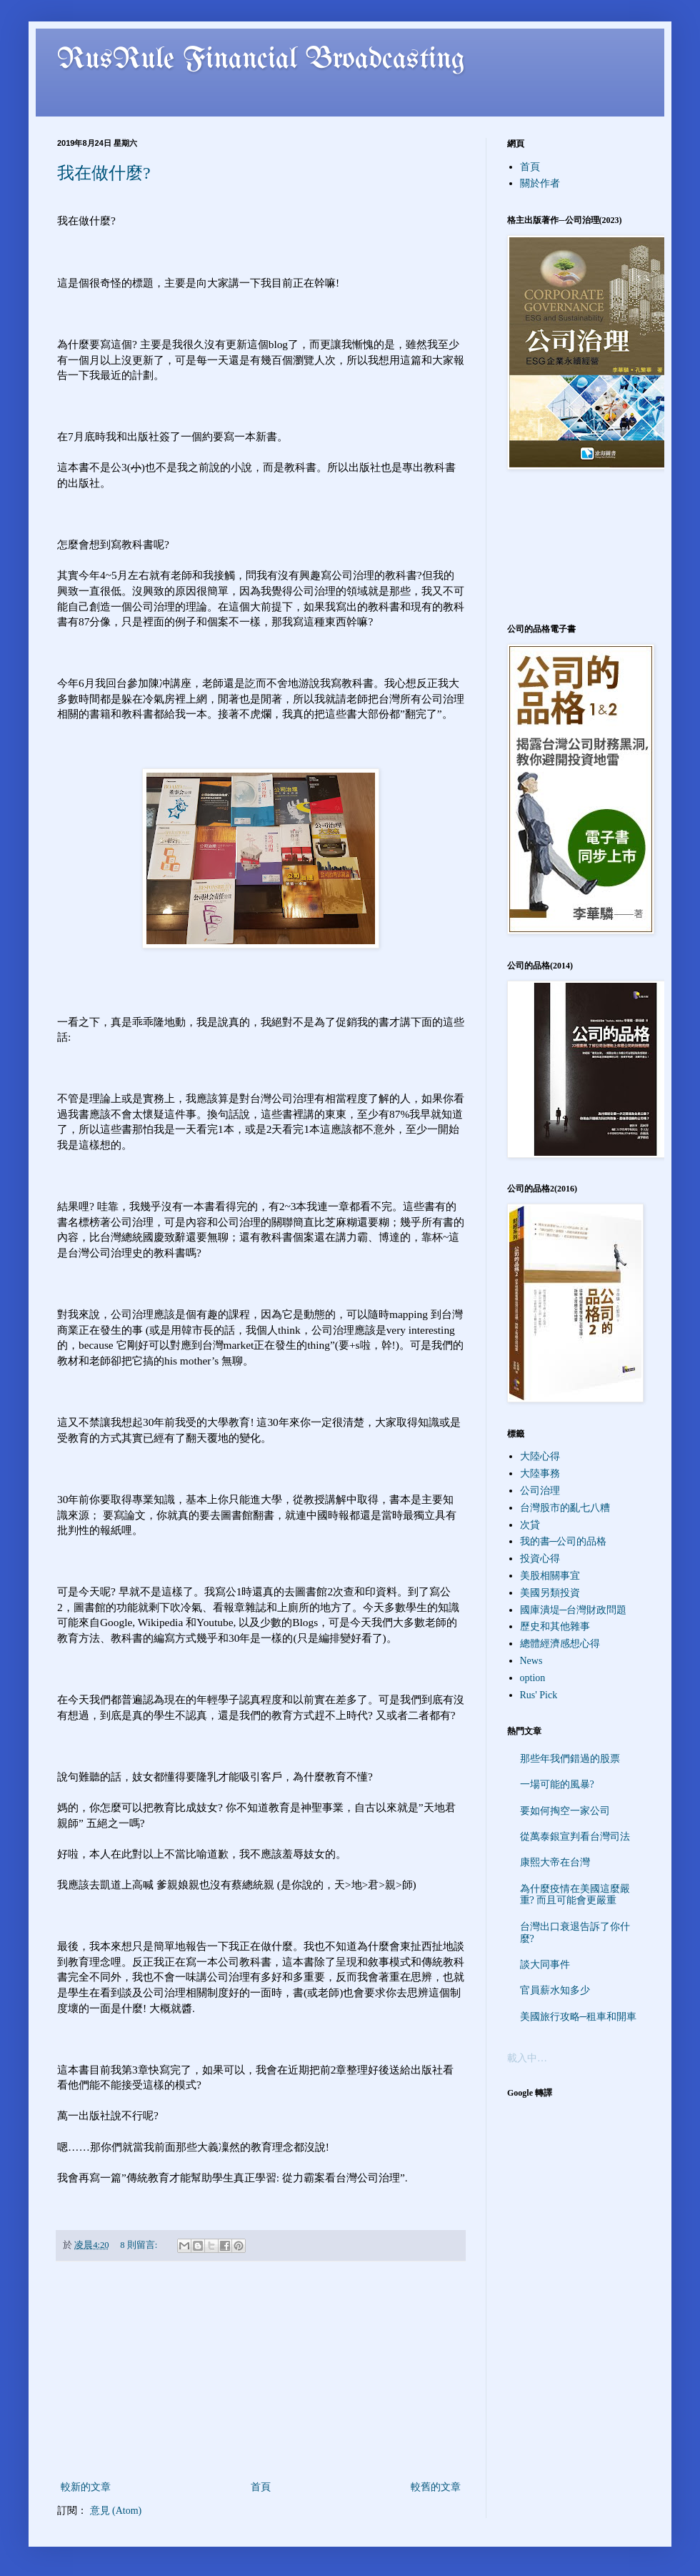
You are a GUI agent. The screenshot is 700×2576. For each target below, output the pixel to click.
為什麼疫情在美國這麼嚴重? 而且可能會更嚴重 (575, 1894)
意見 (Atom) (116, 2510)
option (533, 1678)
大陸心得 (540, 1456)
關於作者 (540, 183)
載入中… (527, 2058)
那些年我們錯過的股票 (570, 1758)
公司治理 (540, 1490)
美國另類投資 (550, 1592)
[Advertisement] (261, 2371)
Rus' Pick (539, 1695)
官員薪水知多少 (555, 1990)
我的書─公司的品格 (563, 1541)
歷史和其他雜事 (555, 1626)
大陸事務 (540, 1473)
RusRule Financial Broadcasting (261, 60)
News (531, 1660)
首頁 (261, 2487)
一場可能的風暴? (557, 1784)
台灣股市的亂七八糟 (565, 1507)
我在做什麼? (104, 173)
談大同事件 (545, 1964)
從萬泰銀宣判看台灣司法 (575, 1836)
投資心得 (540, 1558)
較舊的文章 (436, 2487)
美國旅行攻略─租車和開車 (578, 2016)
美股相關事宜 (550, 1575)
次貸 (530, 1525)
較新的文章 (86, 2487)
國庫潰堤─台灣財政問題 (573, 1610)
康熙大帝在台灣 (555, 1862)
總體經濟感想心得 (560, 1643)
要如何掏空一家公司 (565, 1810)
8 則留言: (139, 2245)
